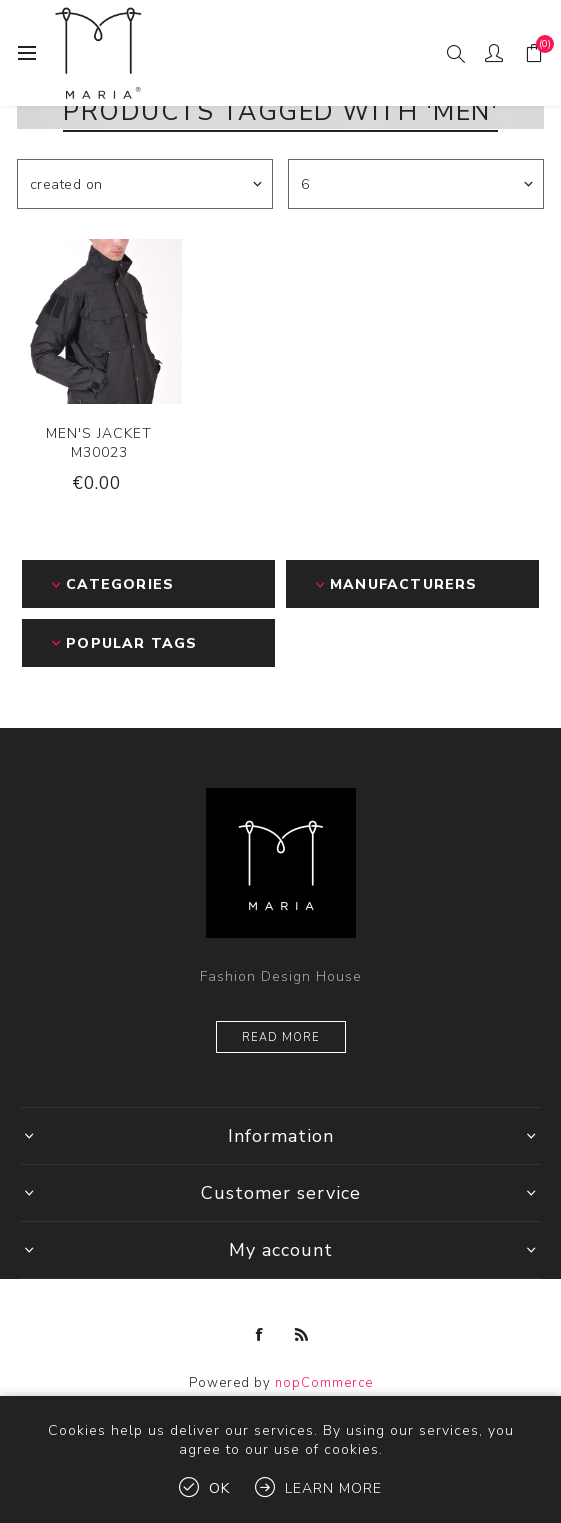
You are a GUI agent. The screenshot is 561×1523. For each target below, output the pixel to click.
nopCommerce (324, 1383)
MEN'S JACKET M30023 (99, 443)
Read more (281, 1037)
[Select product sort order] (145, 184)
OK (219, 1488)
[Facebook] (260, 1335)
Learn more (333, 1488)
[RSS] (302, 1335)
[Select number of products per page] (416, 184)
